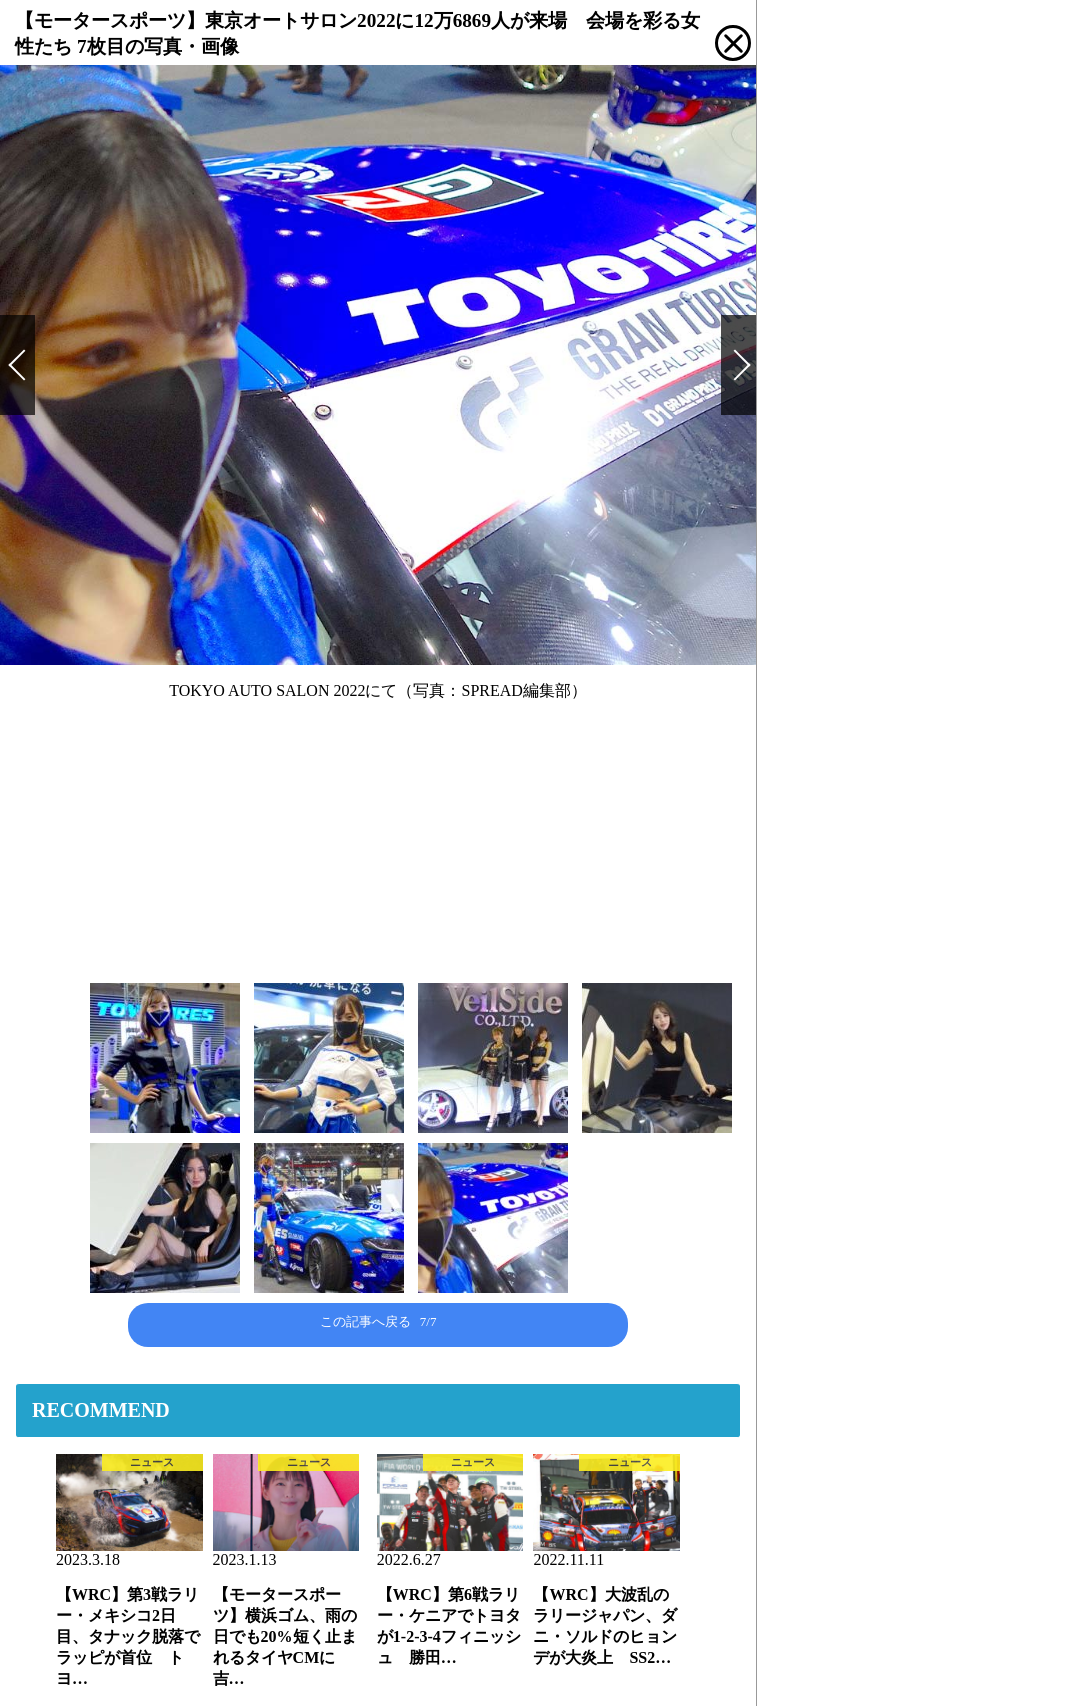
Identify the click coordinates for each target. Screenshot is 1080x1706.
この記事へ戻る (378, 1321)
